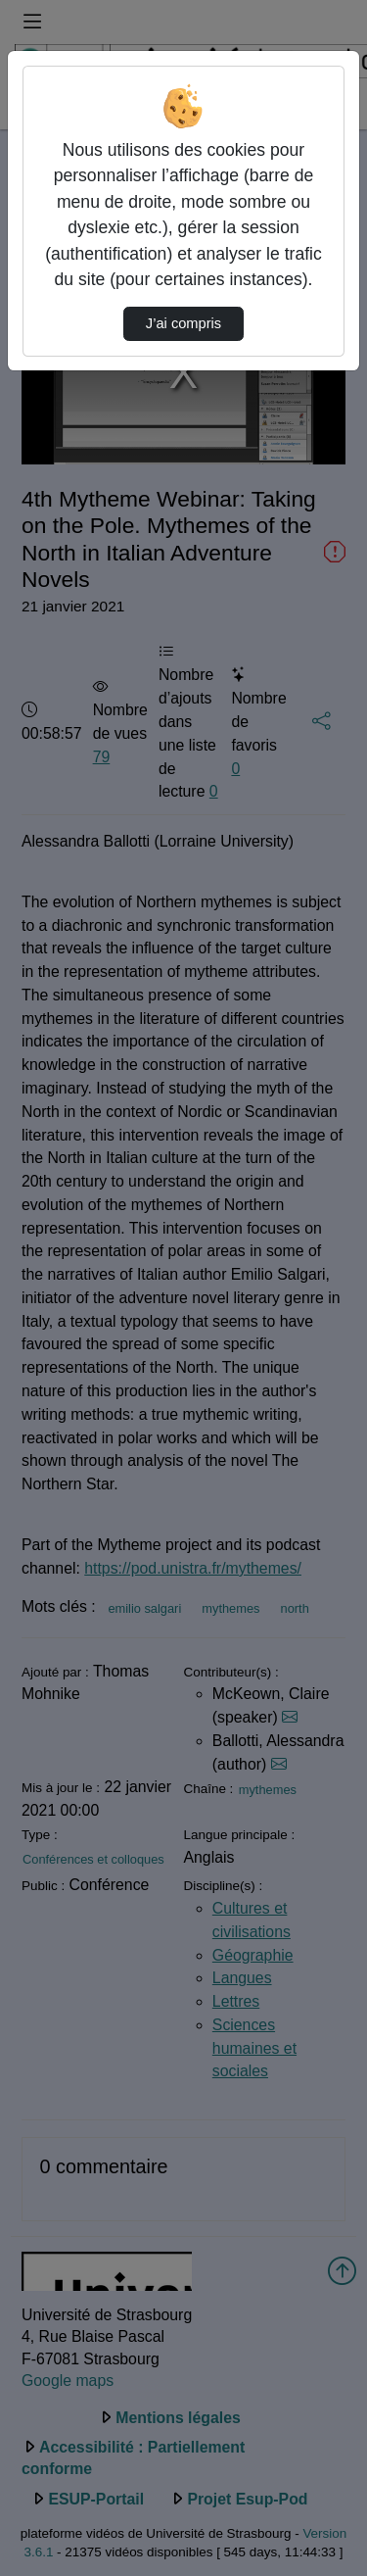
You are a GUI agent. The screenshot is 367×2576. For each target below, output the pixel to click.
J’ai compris (183, 323)
